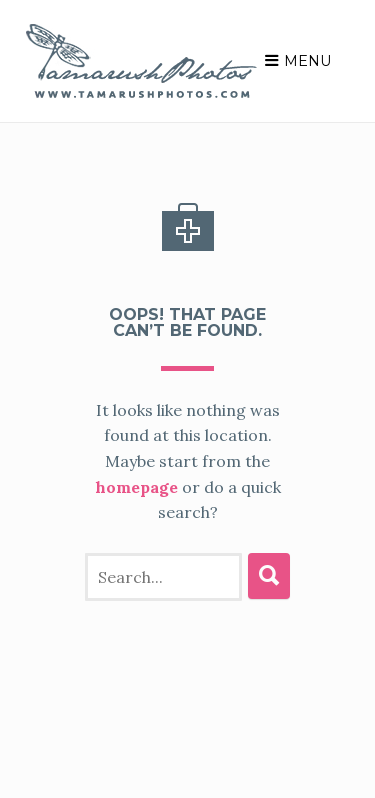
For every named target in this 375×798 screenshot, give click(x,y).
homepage (150, 461)
